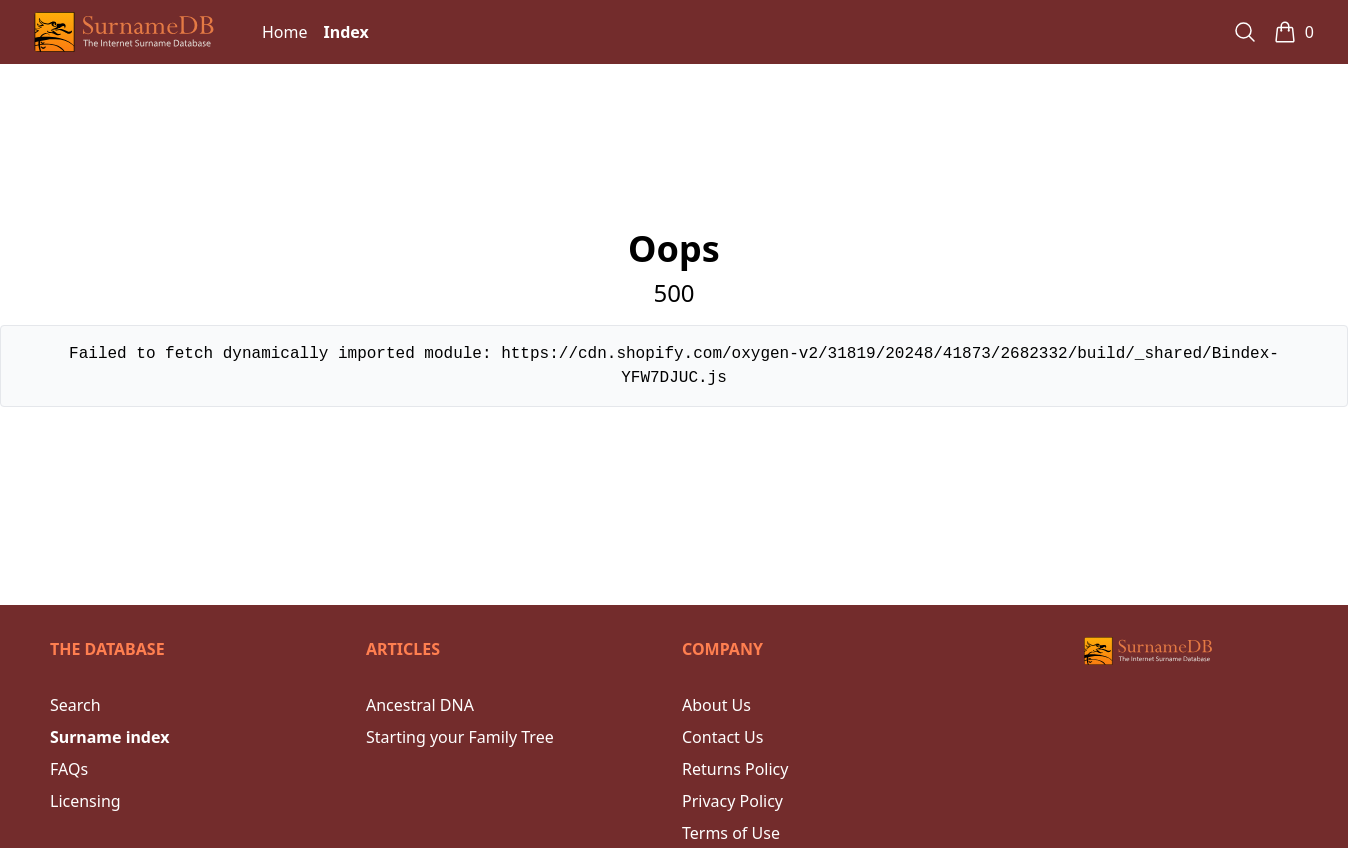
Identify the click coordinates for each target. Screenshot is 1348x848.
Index (346, 32)
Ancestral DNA (420, 705)
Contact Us (722, 737)
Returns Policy (735, 769)
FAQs (69, 769)
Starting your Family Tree (460, 737)
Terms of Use (731, 833)
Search (75, 705)
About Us (716, 705)
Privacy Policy (732, 801)
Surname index (109, 737)
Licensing (85, 801)
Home (285, 32)
